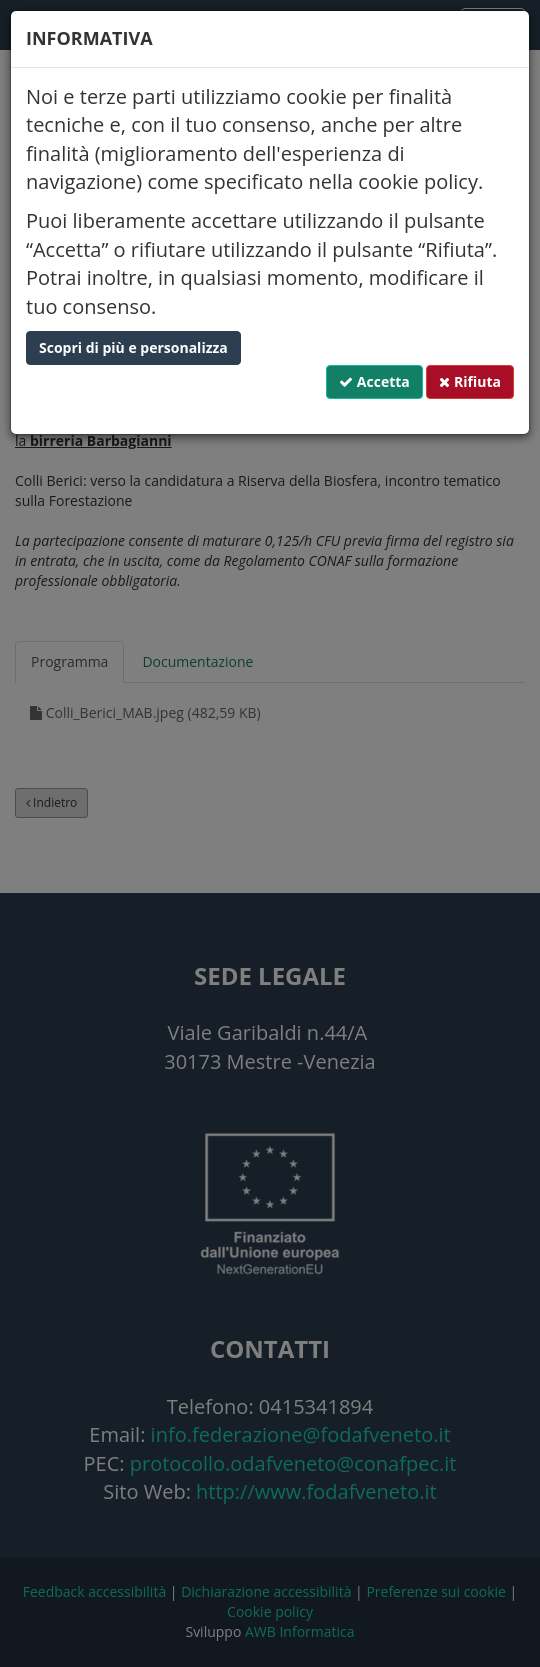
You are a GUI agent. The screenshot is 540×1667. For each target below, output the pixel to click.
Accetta (374, 381)
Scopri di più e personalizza (133, 347)
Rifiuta (470, 381)
